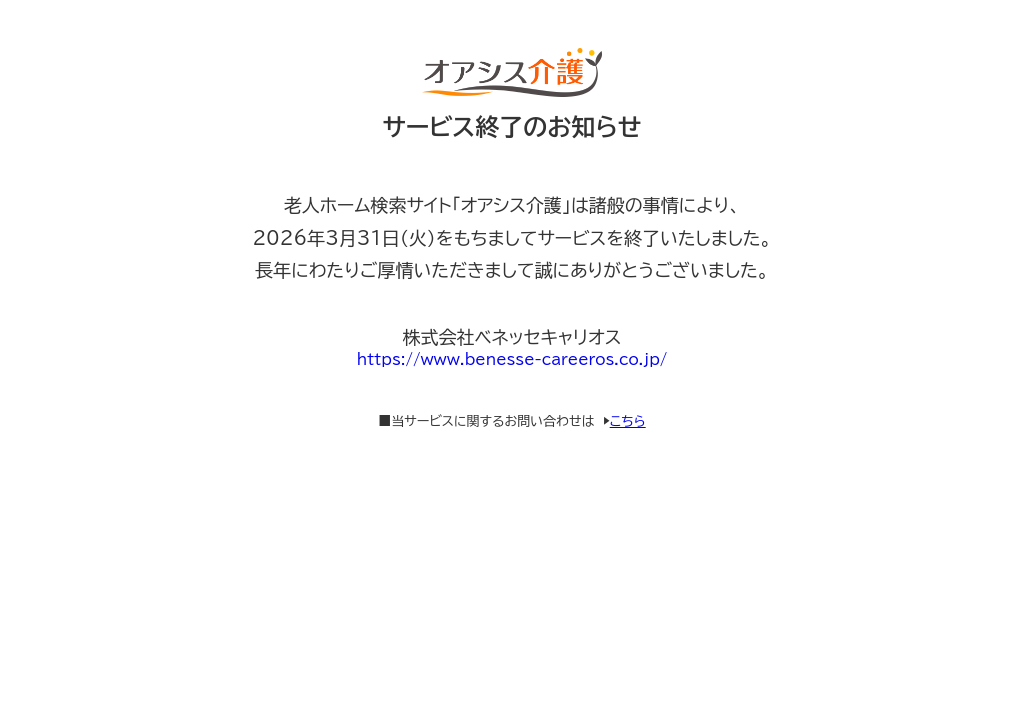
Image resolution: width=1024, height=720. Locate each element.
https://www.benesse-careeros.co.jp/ (512, 359)
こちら (628, 421)
